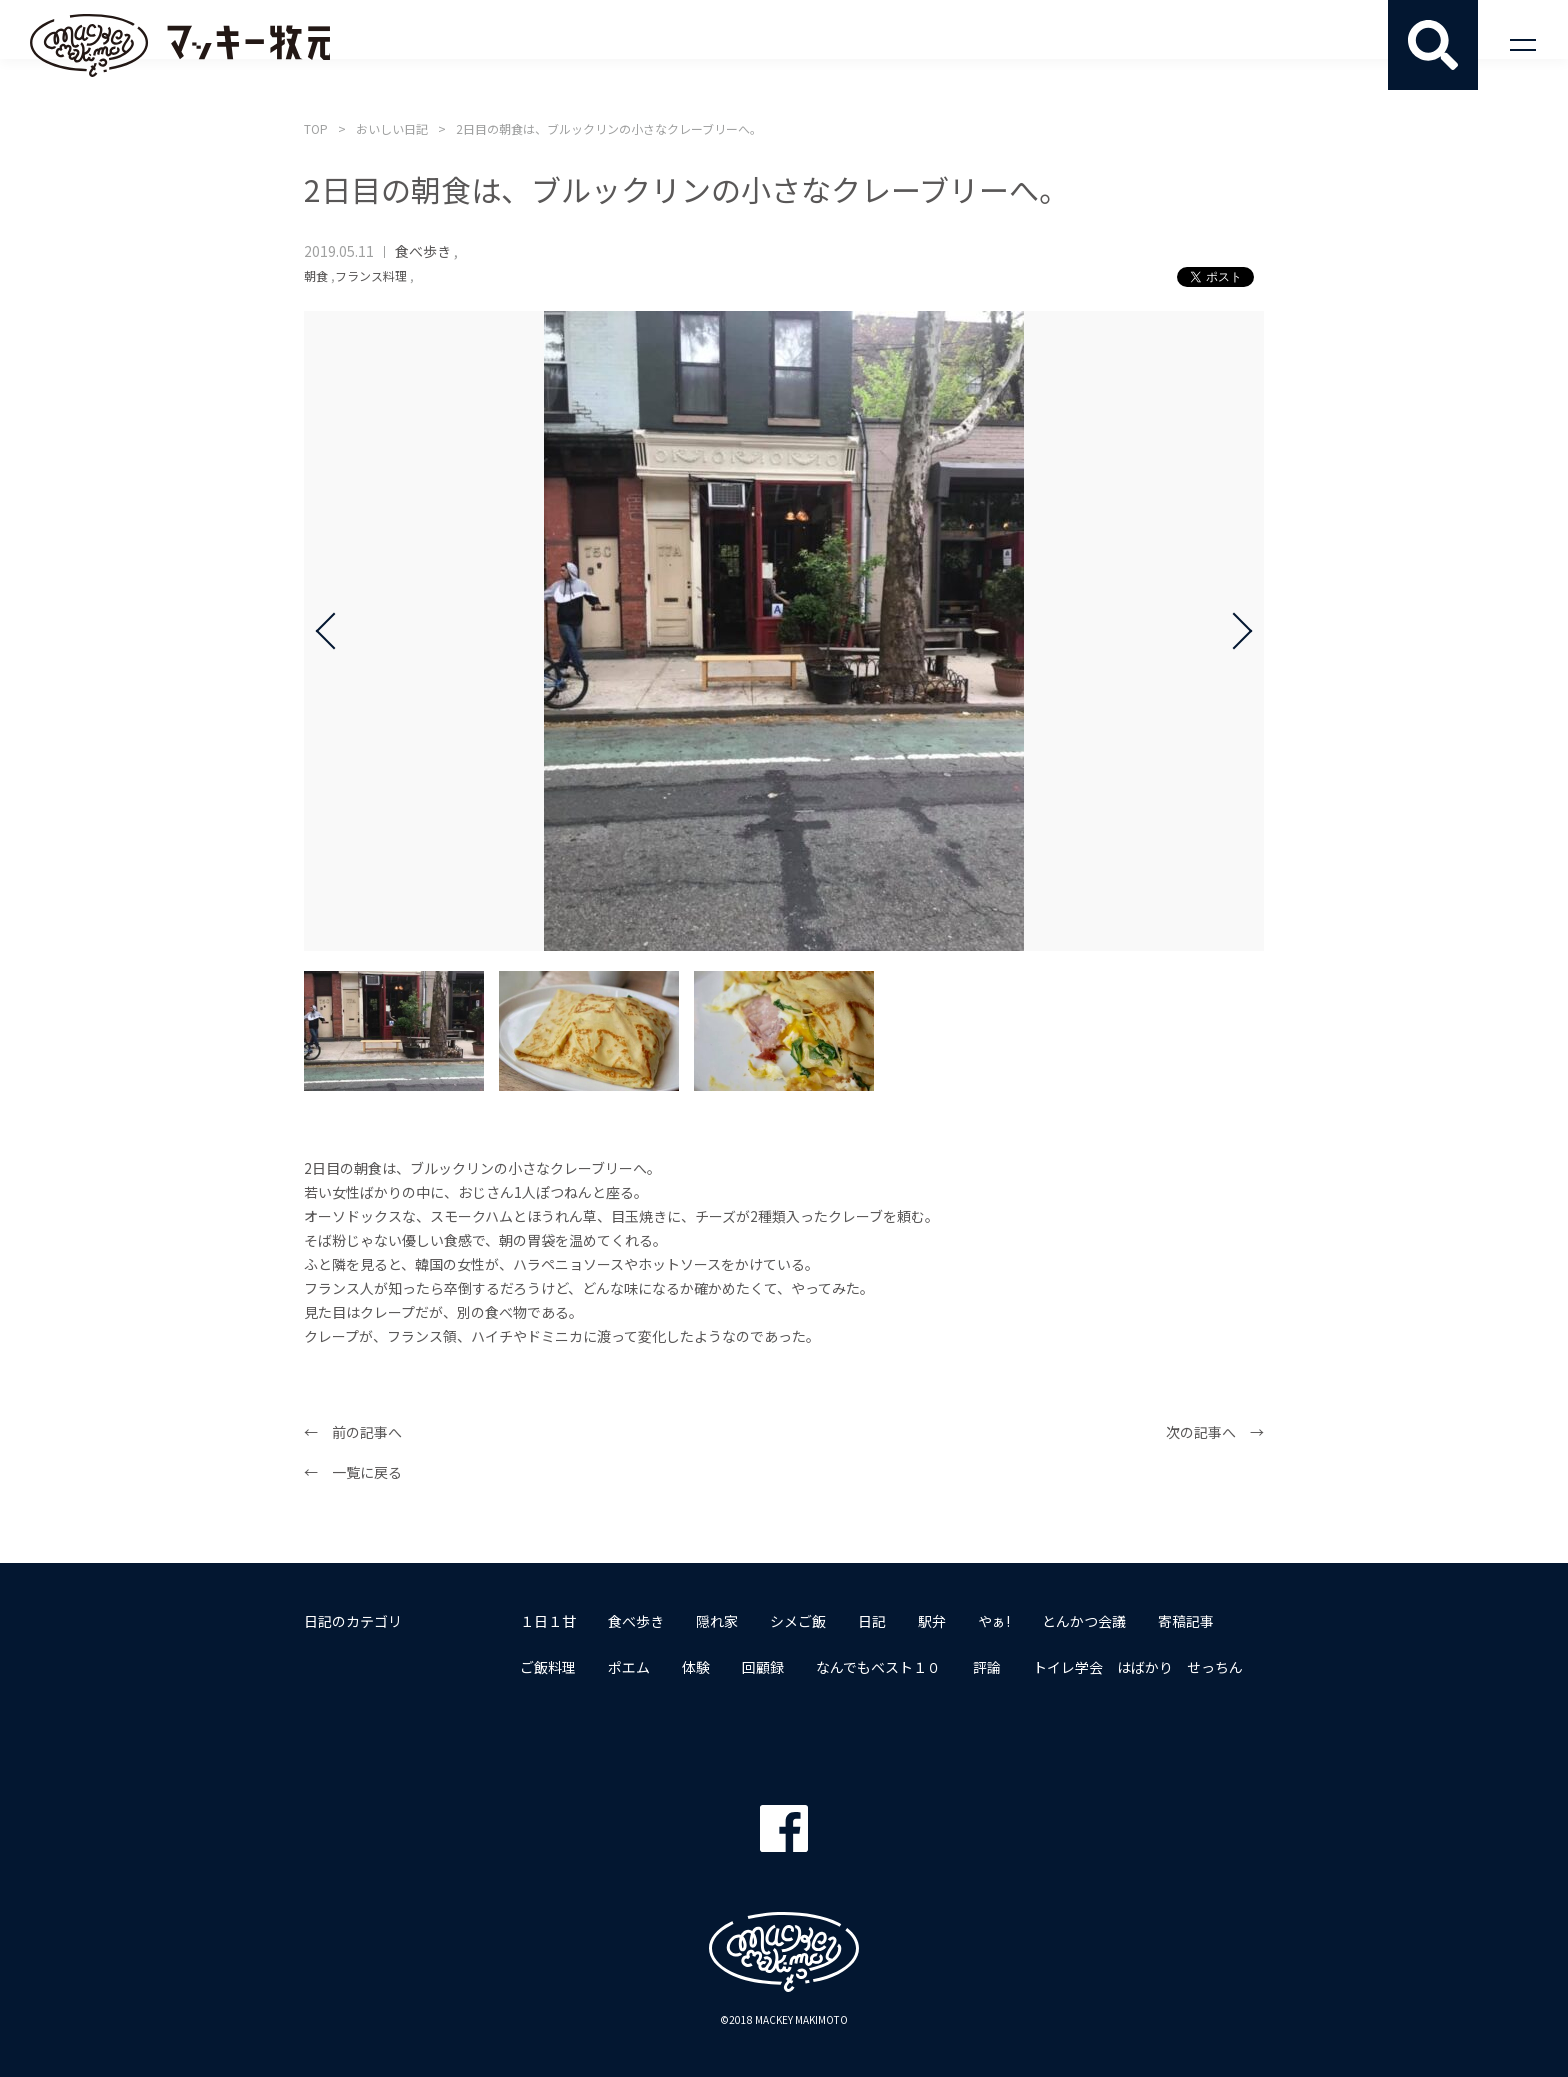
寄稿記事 (1186, 1621)
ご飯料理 (548, 1667)
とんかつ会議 (1084, 1621)
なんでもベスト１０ (878, 1667)
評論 (987, 1667)
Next (1234, 631)
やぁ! (994, 1621)
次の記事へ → (1215, 1432)
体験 (696, 1667)
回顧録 (763, 1667)
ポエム (629, 1667)
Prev (334, 631)
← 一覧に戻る (353, 1472)
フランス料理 (371, 275)
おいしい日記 (392, 128)
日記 (872, 1621)
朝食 (316, 275)
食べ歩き (423, 251)
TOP (316, 128)
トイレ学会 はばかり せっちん (1138, 1667)
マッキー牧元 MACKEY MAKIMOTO (180, 45)
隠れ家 (717, 1621)
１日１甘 (548, 1621)
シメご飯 (798, 1621)
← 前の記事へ (353, 1432)
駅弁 (932, 1621)
